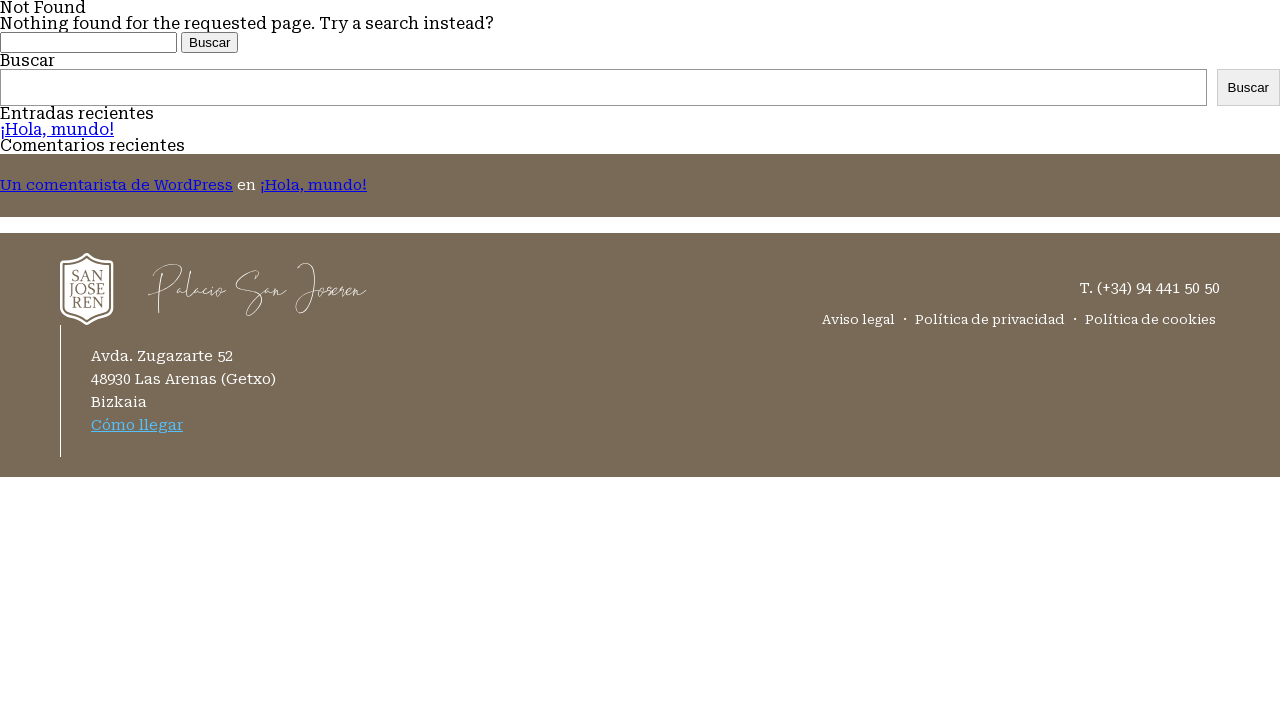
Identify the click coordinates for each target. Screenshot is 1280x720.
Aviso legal (858, 319)
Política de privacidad (990, 319)
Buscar (27, 60)
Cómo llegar (137, 425)
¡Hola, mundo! (57, 129)
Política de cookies (1150, 319)
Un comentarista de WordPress (116, 185)
